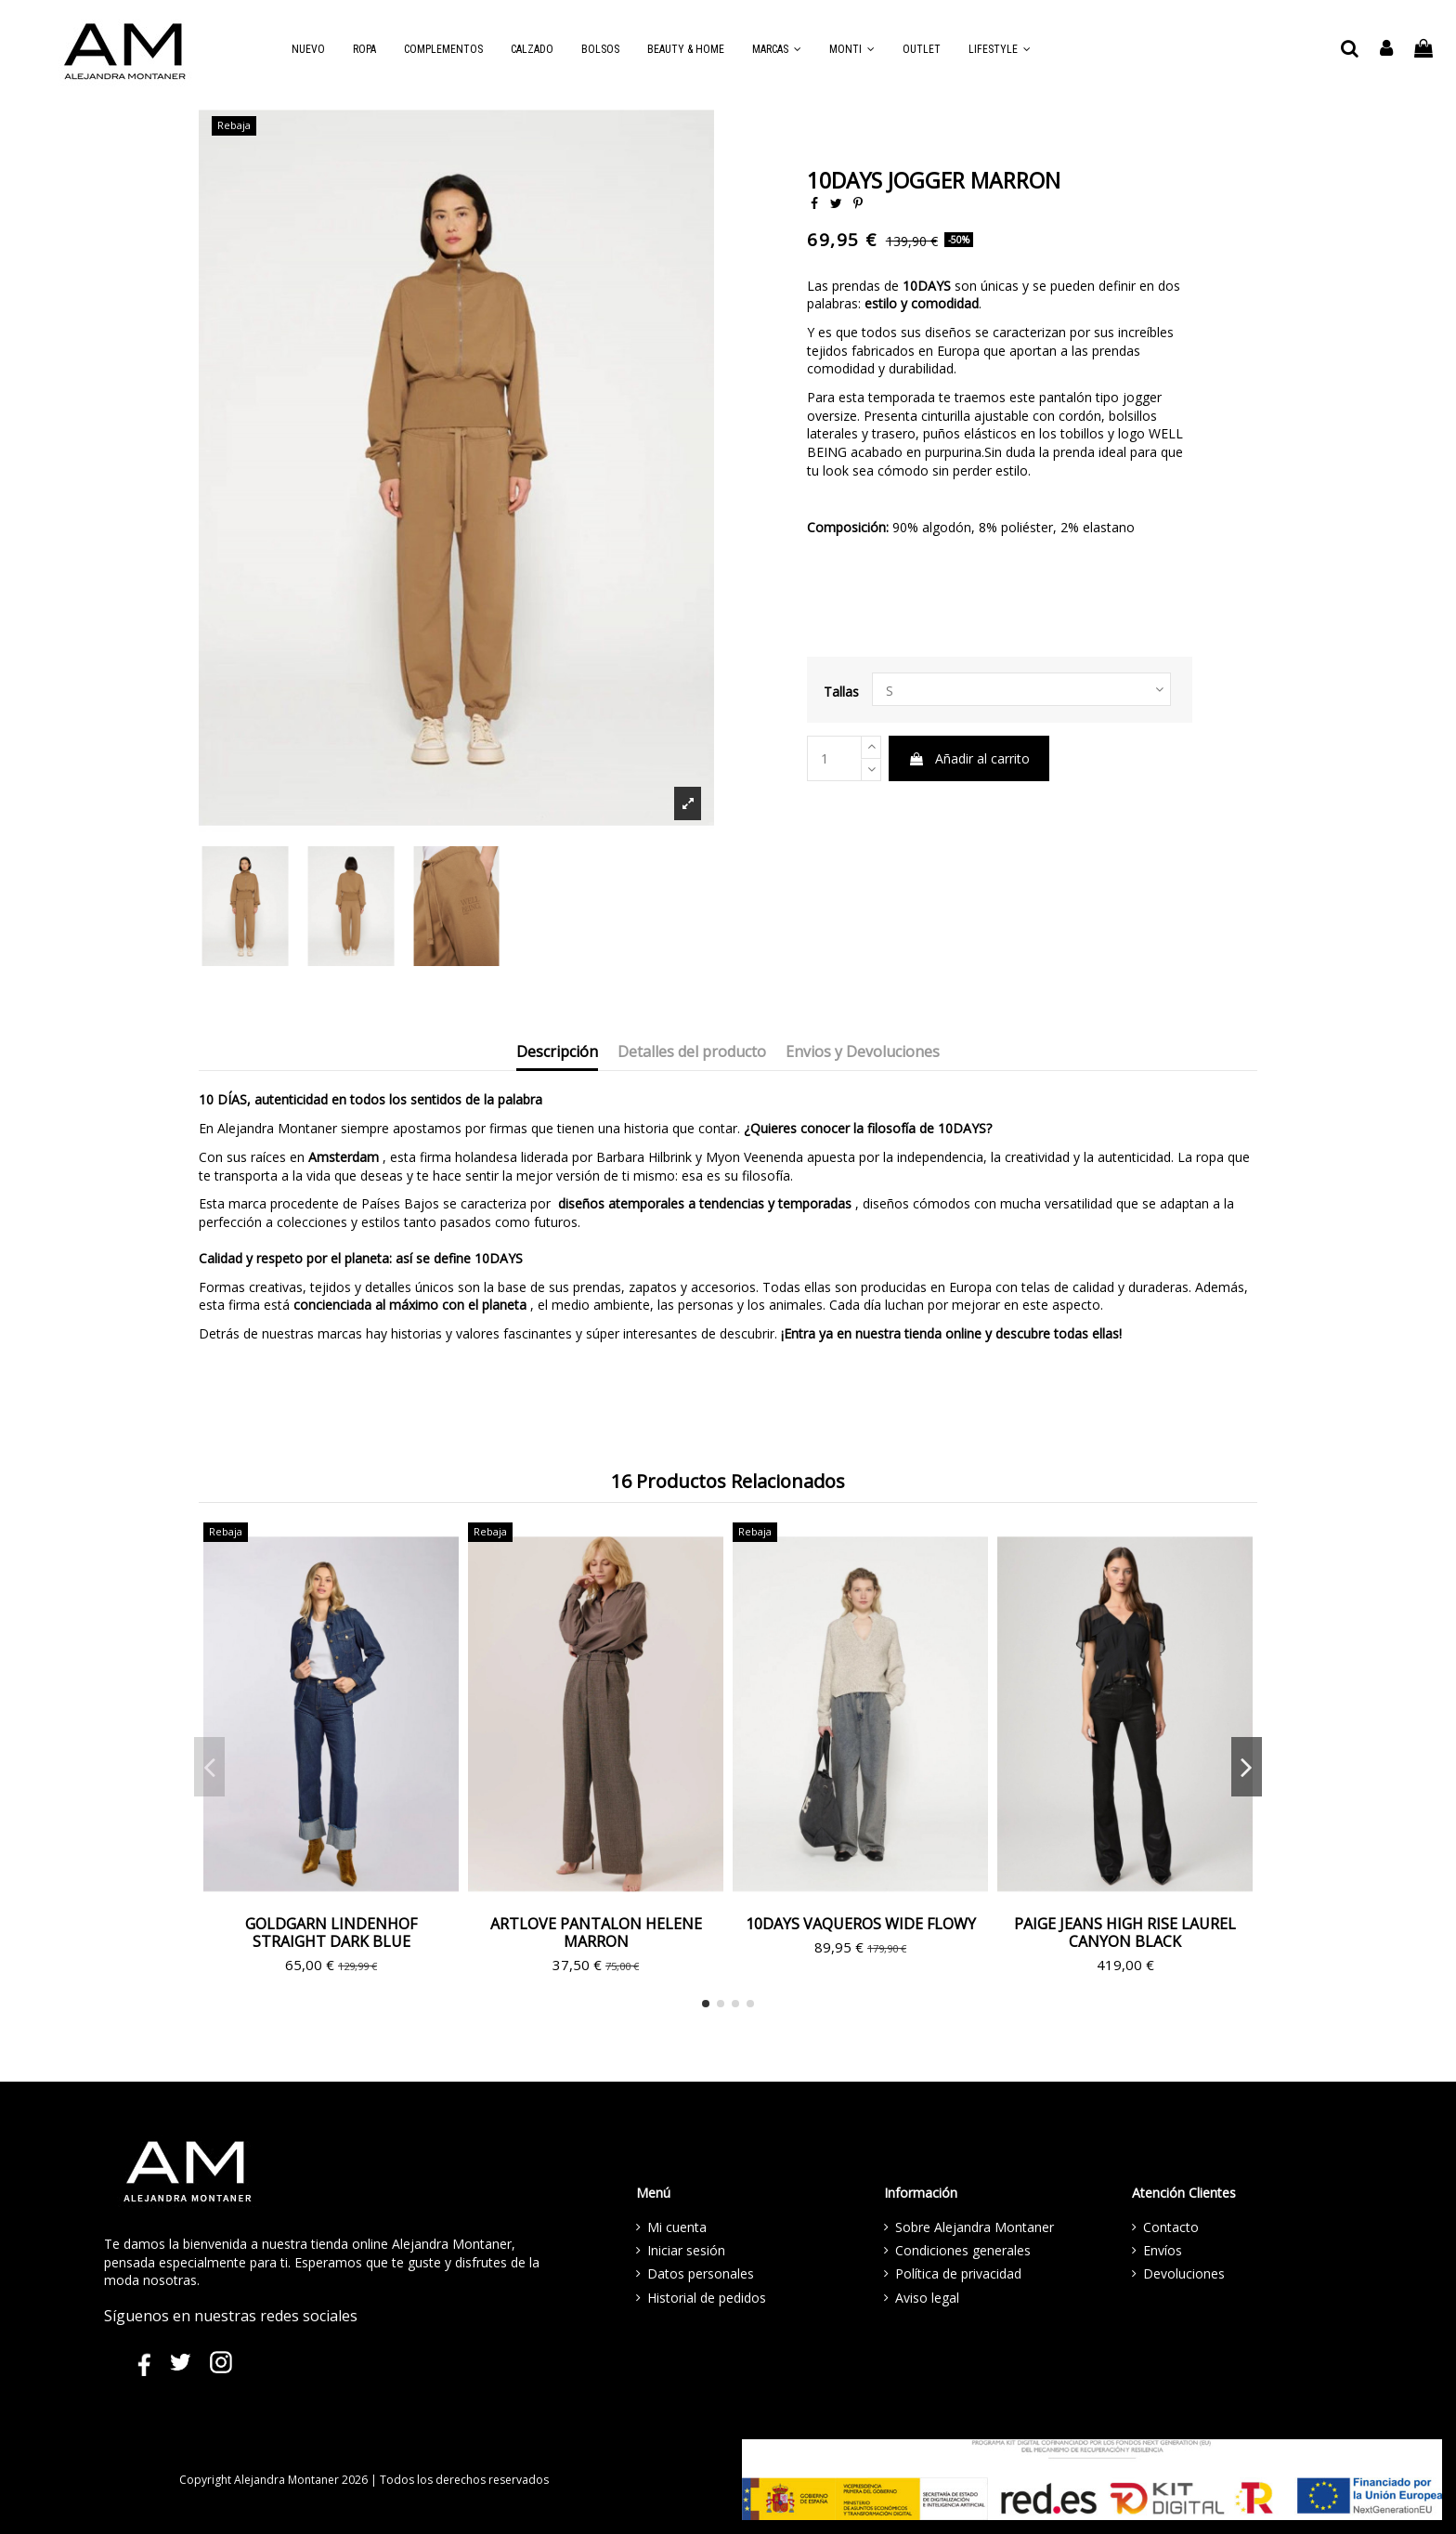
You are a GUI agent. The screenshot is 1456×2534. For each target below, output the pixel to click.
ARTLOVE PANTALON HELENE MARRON (596, 1933)
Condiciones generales (963, 2250)
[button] (776, 49)
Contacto (1171, 2227)
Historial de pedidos (706, 2297)
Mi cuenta (677, 2227)
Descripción (557, 1052)
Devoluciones (1184, 2273)
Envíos (1162, 2250)
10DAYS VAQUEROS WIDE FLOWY (861, 1924)
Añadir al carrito (969, 758)
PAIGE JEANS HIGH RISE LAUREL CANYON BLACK (1125, 1933)
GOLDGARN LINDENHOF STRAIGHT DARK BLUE (331, 1933)
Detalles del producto (692, 1052)
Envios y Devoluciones (863, 1052)
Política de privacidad (958, 2273)
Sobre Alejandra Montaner (974, 2227)
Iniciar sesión (686, 2250)
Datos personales (700, 2273)
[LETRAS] (1021, 690)
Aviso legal (927, 2297)
